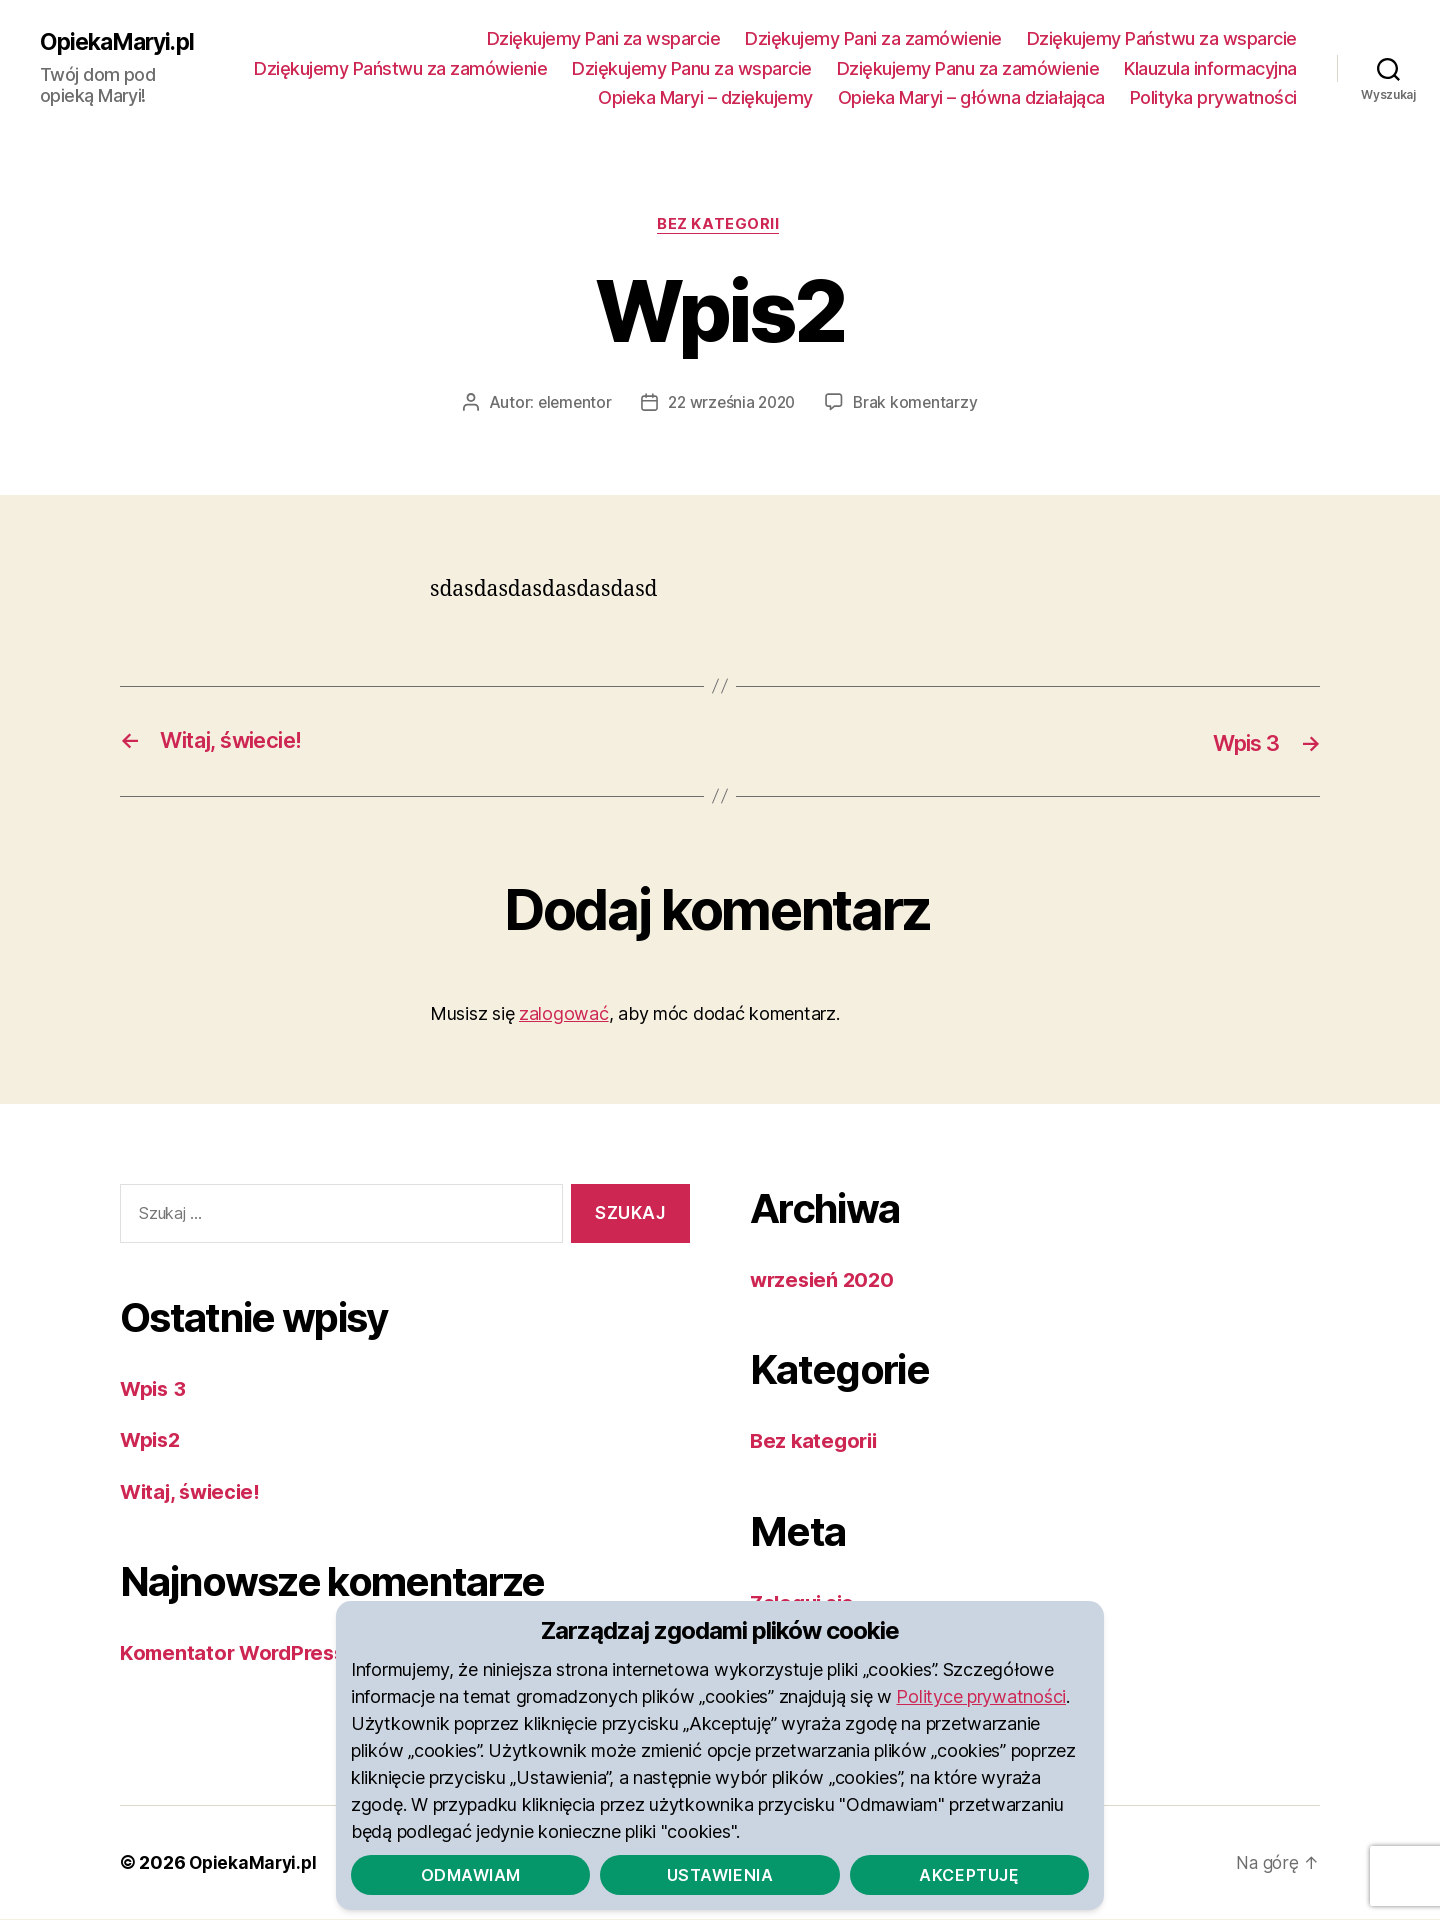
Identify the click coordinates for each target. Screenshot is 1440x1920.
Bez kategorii (720, 226)
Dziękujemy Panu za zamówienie (1165, 68)
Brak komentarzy (920, 404)
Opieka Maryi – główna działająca (971, 97)
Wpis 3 (154, 1389)
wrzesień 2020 (825, 1280)
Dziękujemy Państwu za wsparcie (1162, 38)
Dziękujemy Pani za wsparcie (604, 38)
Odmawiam (471, 1874)
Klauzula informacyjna (487, 97)
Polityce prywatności (981, 1695)
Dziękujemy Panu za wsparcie (890, 68)
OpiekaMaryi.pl (121, 42)
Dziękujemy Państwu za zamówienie (598, 68)
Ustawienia (720, 1874)
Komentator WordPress (237, 1653)
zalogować (564, 1014)
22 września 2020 (733, 404)
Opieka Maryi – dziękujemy (705, 97)
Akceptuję (969, 1874)
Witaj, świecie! (194, 1492)
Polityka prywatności (1213, 97)
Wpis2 (152, 1440)
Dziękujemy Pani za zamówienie (873, 38)
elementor (570, 404)
